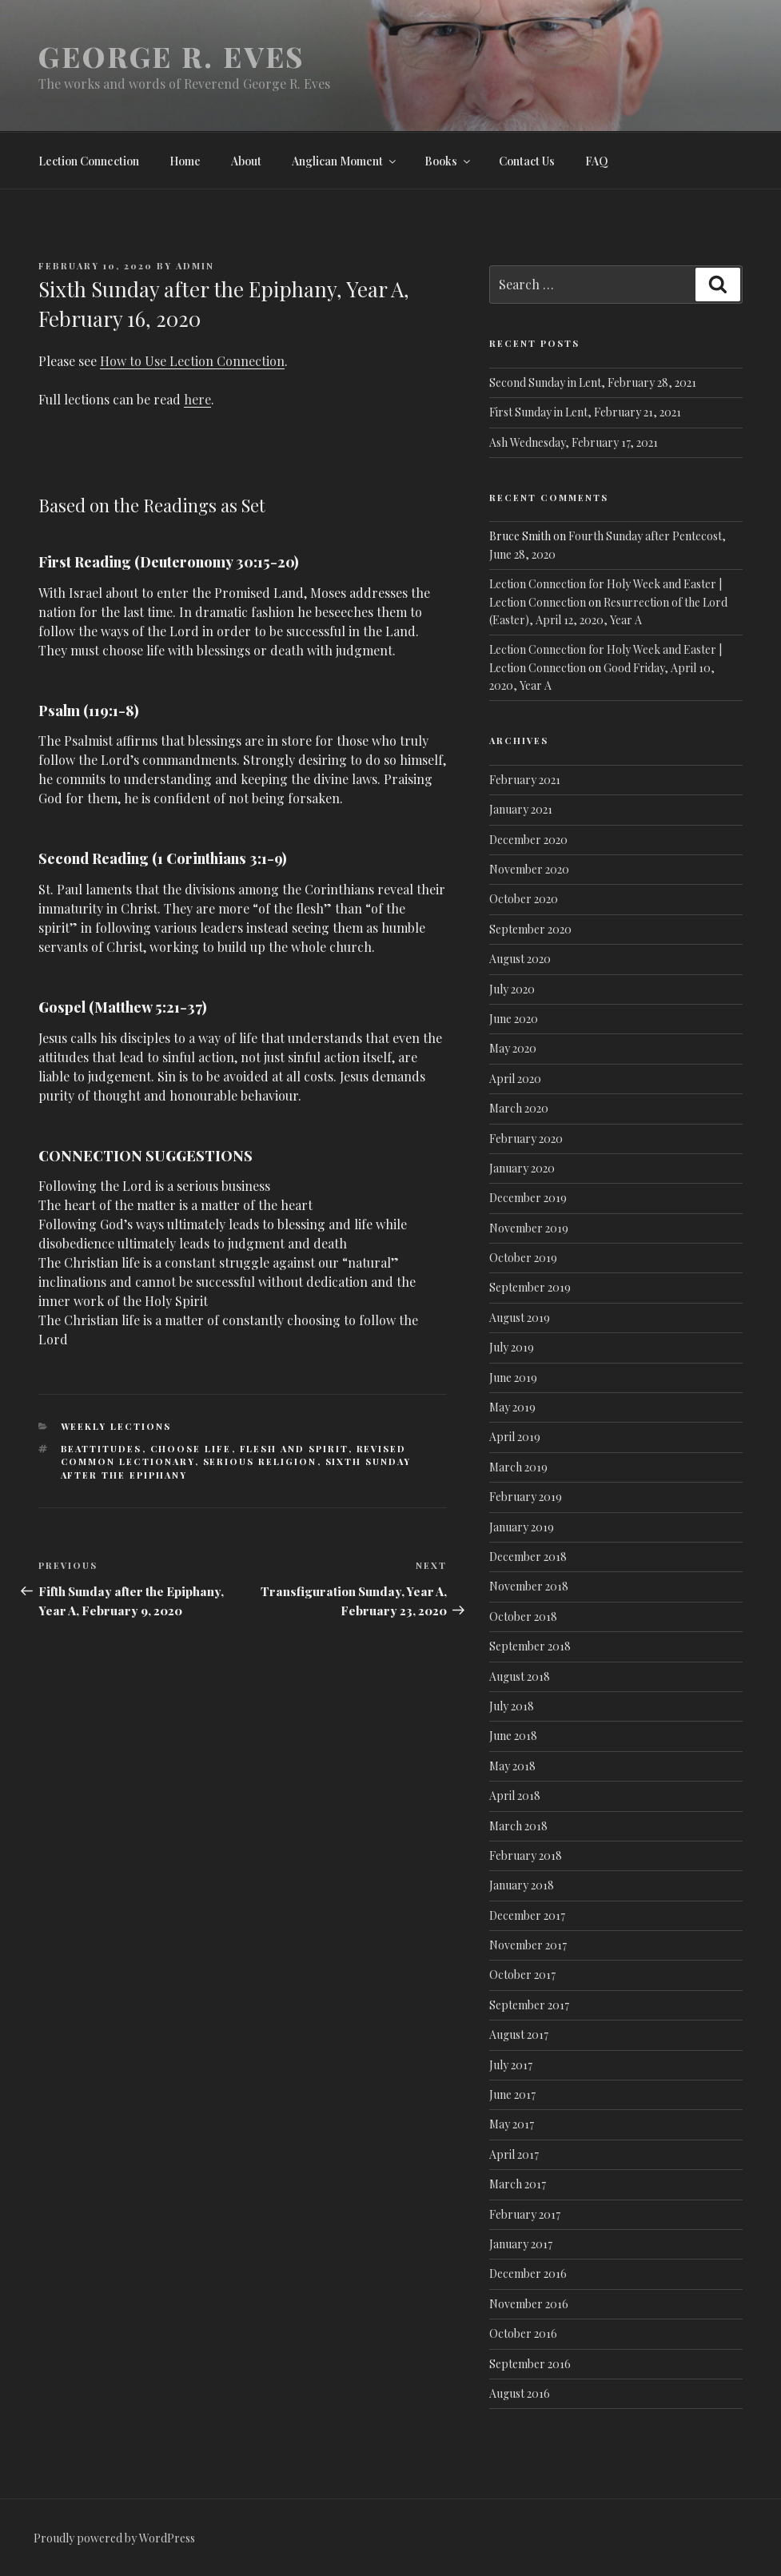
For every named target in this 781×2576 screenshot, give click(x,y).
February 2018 (525, 1855)
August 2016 (519, 2393)
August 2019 (519, 1317)
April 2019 (514, 1436)
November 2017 (528, 1945)
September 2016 (530, 2363)
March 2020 (518, 1108)
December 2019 (528, 1197)
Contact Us (527, 161)
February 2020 (526, 1138)
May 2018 (512, 1766)
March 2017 (517, 2184)
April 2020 (515, 1078)
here (197, 399)
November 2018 (528, 1586)
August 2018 (519, 1676)
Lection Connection (88, 161)
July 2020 (512, 989)
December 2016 (528, 2273)
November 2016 (528, 2303)
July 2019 (511, 1347)
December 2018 (528, 1556)
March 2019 (518, 1467)
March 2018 (518, 1825)
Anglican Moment (345, 161)
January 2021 (520, 809)
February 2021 (524, 779)
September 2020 (530, 929)
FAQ (596, 161)
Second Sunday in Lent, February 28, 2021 (592, 382)
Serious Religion (260, 1461)
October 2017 (522, 1974)
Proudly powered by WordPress (114, 2538)
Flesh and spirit (294, 1449)
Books (448, 161)
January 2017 (520, 2244)
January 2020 (522, 1168)
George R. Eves (171, 56)
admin (195, 266)
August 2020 (520, 958)
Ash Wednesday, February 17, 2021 (573, 442)
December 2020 (528, 839)
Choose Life (191, 1449)
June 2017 (512, 2094)
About (246, 161)
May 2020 (512, 1048)
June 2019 (513, 1377)
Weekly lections (116, 1426)
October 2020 (523, 898)
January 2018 (521, 1885)
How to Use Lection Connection (192, 360)
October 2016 (523, 2333)
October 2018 (523, 1616)
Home (185, 161)
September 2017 (529, 2005)
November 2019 (528, 1228)
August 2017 (518, 2034)
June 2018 (513, 1735)
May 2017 (511, 2124)
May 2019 (512, 1407)
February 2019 (525, 1496)
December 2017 (527, 1915)
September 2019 (530, 1287)
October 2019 (523, 1257)
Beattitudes (101, 1449)
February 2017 (524, 2214)
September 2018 (530, 1646)
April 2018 (514, 1795)
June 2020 (513, 1018)
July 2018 (511, 1706)
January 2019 (521, 1527)
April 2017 (514, 2154)
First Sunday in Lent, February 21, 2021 (585, 412)
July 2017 (510, 2064)
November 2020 (529, 869)
